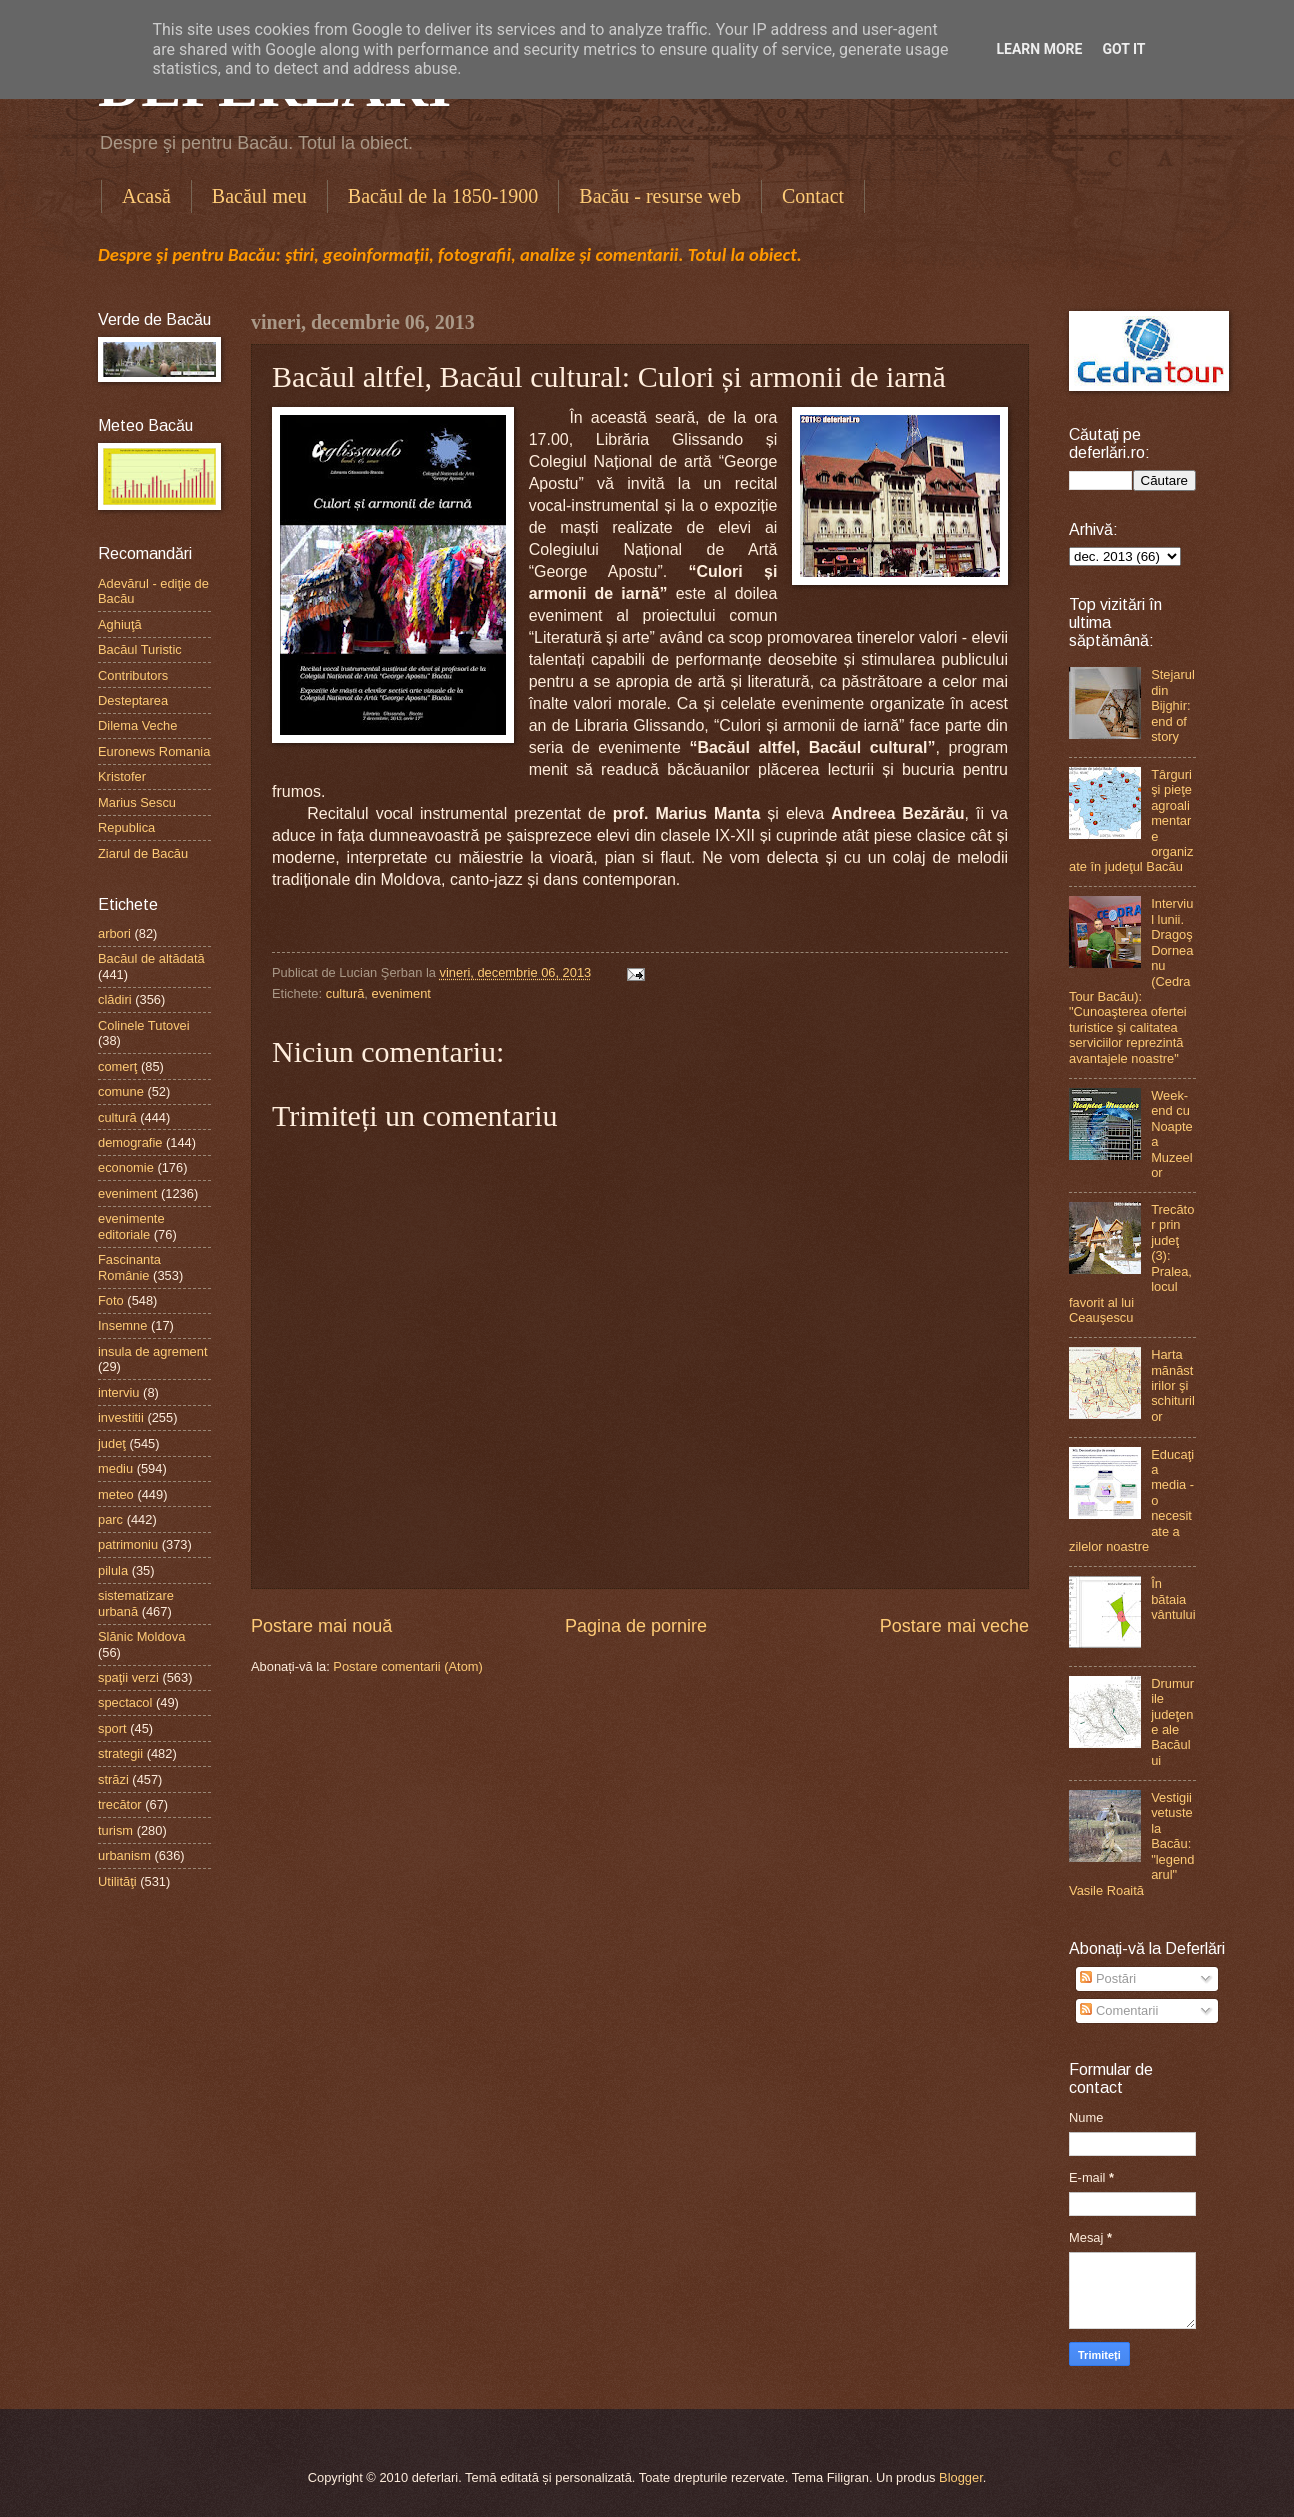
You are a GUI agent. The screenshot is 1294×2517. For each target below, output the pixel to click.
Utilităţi (117, 1881)
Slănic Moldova (141, 1636)
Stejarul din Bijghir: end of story (1173, 705)
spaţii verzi (128, 1677)
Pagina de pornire (636, 1626)
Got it (1123, 49)
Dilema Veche (137, 725)
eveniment (401, 993)
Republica (126, 827)
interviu (119, 1392)
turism (115, 1830)
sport (112, 1728)
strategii (120, 1753)
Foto (111, 1300)
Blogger (961, 2477)
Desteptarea (133, 700)
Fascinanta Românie (129, 1267)
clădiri (115, 999)
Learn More (1039, 49)
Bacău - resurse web (660, 196)
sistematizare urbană (136, 1603)
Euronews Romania (154, 751)
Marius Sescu (137, 802)
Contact (813, 196)
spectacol (125, 1702)
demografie (130, 1142)
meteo (116, 1494)
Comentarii (1119, 2010)
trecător (120, 1804)
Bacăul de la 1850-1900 (443, 196)
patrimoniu (128, 1544)
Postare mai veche (954, 1626)
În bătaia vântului (1173, 1599)
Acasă (146, 196)
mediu (115, 1468)
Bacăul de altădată (151, 958)
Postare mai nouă (321, 1626)
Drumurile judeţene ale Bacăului (1172, 1722)
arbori (114, 933)
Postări (1108, 1978)
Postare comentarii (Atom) (408, 1666)
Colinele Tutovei (144, 1025)
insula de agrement (153, 1351)
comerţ (117, 1066)
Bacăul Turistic (140, 649)
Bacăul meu (259, 196)
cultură (345, 993)
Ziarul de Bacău (143, 853)
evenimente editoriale (131, 1226)
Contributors (133, 675)
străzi (113, 1779)
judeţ (112, 1443)
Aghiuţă (120, 624)
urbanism (124, 1855)
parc (110, 1519)
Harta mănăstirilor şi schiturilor (1173, 1385)
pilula (113, 1570)
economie (126, 1167)
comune (121, 1091)
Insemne (122, 1325)
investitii (121, 1417)
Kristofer (122, 776)
